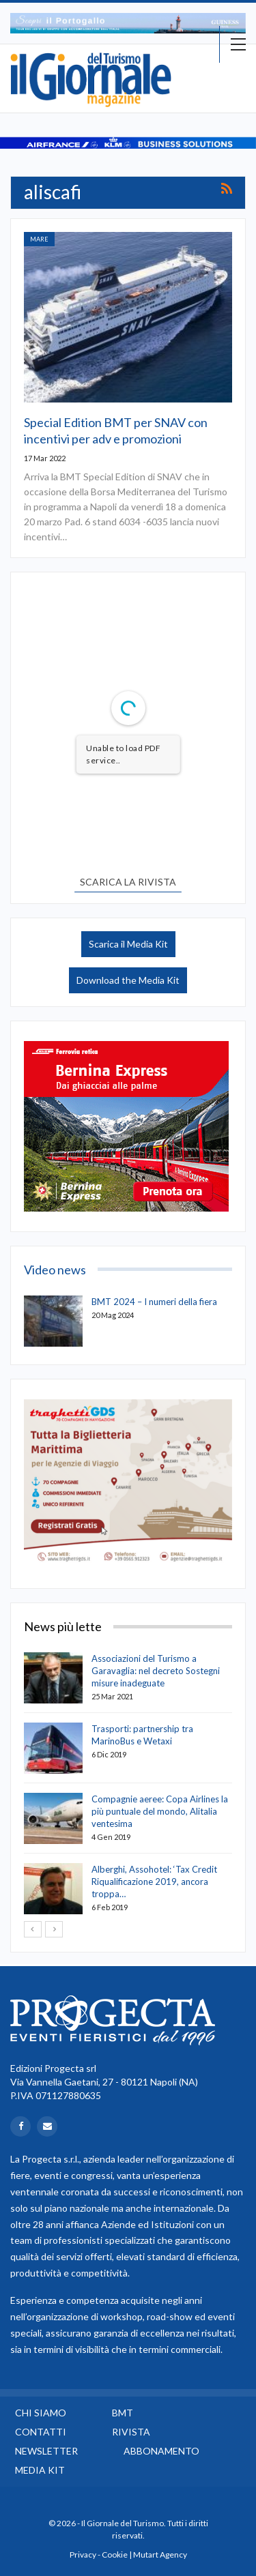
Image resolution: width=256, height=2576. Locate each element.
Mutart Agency (160, 2554)
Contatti (40, 2432)
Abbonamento (161, 2451)
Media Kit (40, 2470)
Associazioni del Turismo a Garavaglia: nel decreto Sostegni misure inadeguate (155, 1670)
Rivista (131, 2432)
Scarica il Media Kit (128, 944)
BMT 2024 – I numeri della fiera (154, 1301)
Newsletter (46, 2451)
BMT (122, 2412)
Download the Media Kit (128, 980)
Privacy (83, 2554)
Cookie (115, 2554)
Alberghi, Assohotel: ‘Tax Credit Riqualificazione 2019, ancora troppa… (154, 1881)
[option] (128, 23)
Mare (39, 239)
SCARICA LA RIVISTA (128, 882)
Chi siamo (40, 2412)
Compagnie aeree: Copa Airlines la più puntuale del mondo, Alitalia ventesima (159, 1811)
